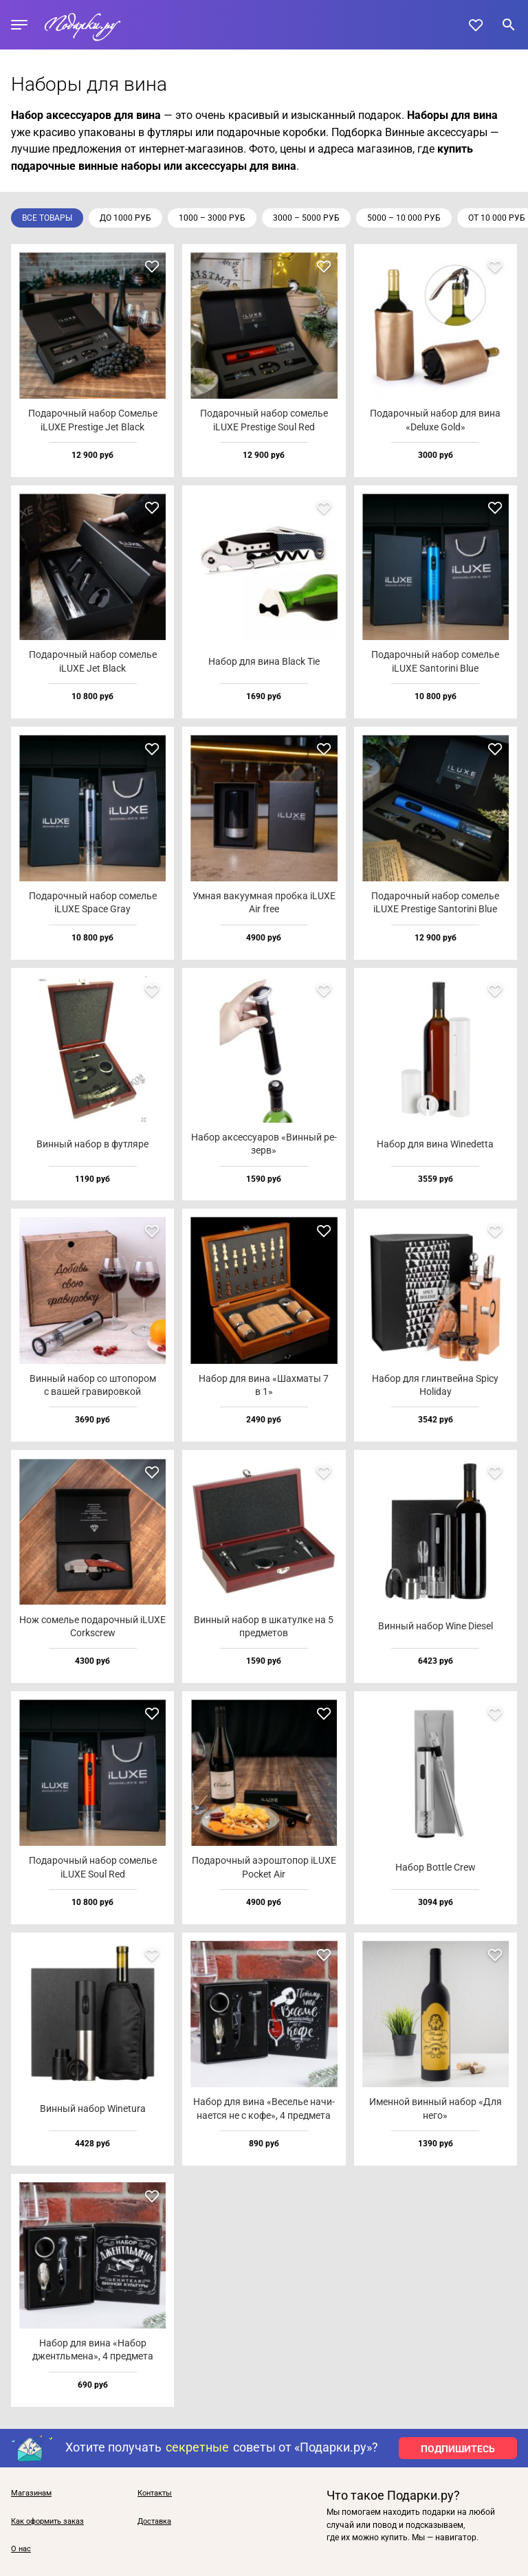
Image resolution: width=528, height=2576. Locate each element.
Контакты (155, 2493)
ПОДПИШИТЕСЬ (458, 2448)
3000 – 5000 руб (306, 218)
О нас (21, 2549)
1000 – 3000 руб (212, 218)
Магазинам (31, 2493)
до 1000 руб (125, 218)
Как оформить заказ (47, 2522)
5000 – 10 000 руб (404, 218)
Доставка (154, 2522)
